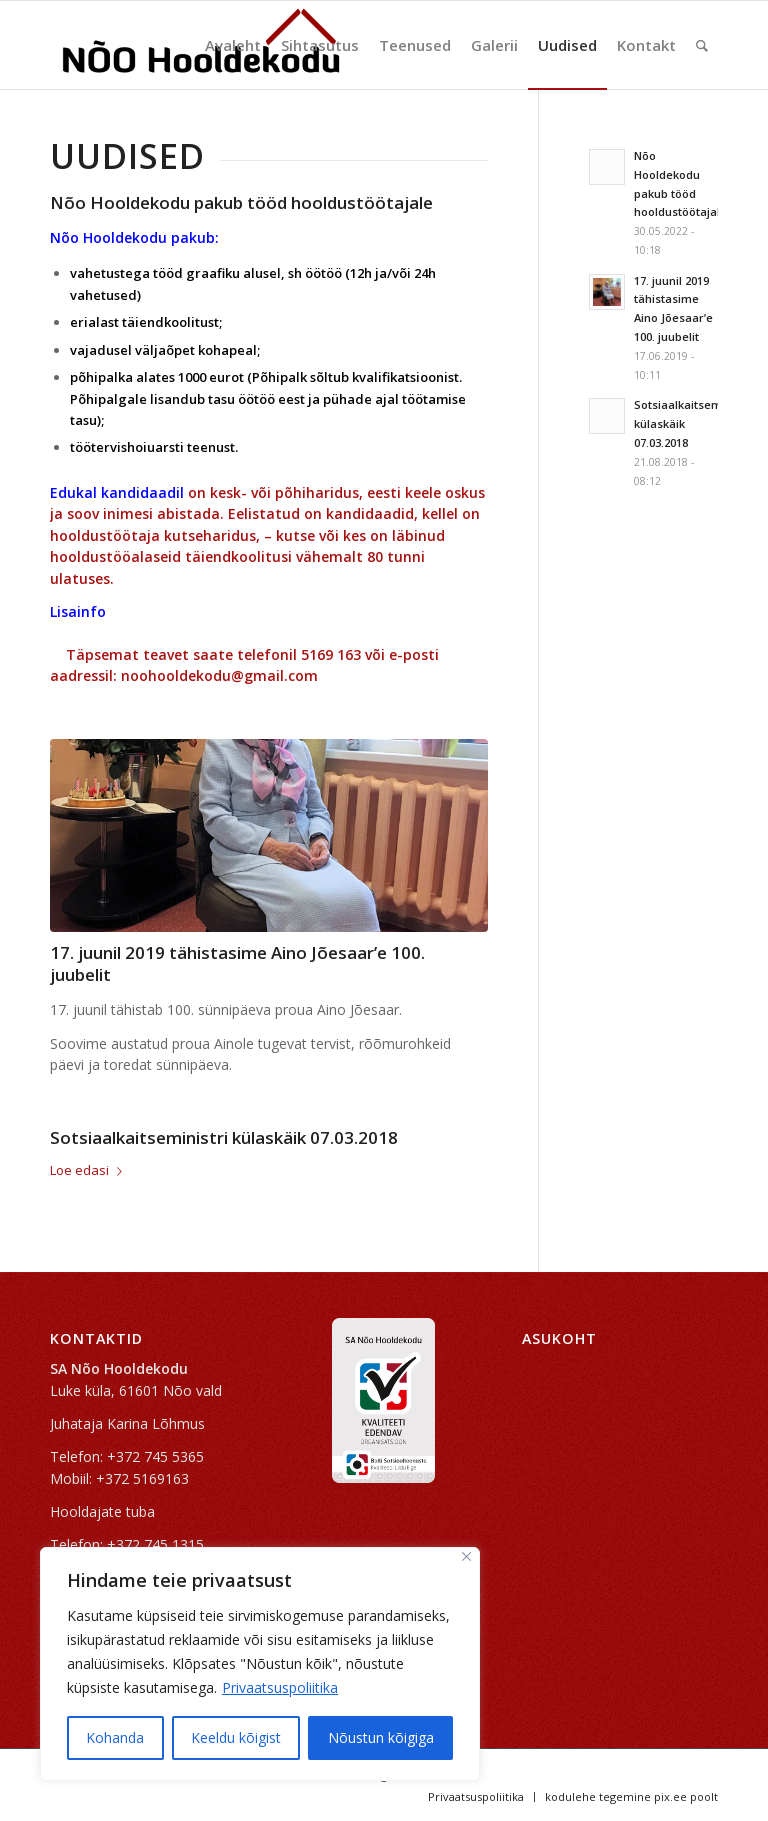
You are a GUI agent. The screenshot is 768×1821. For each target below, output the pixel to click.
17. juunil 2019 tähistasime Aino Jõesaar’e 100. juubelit (237, 963)
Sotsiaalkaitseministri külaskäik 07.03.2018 (224, 1137)
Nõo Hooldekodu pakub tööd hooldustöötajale (241, 202)
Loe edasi (90, 1170)
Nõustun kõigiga (381, 1737)
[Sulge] (466, 1556)
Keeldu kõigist (236, 1737)
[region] (260, 1664)
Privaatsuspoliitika (280, 1687)
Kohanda (115, 1737)
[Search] (702, 45)
